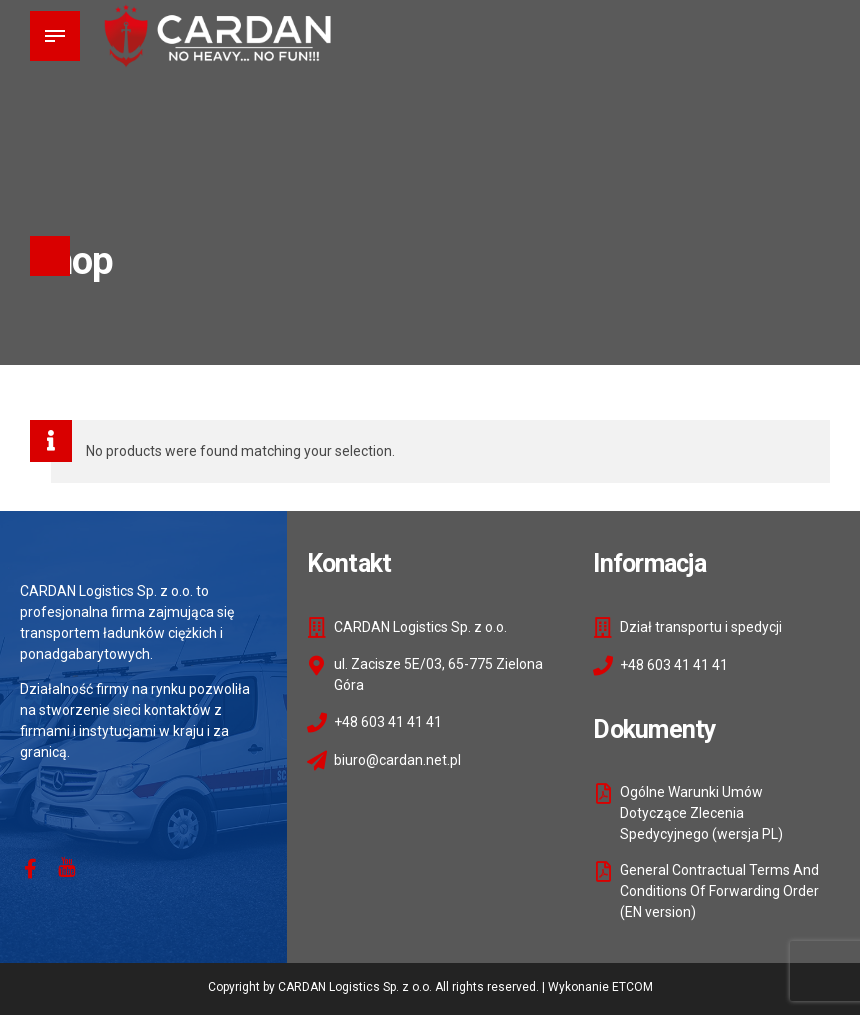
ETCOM (632, 987)
